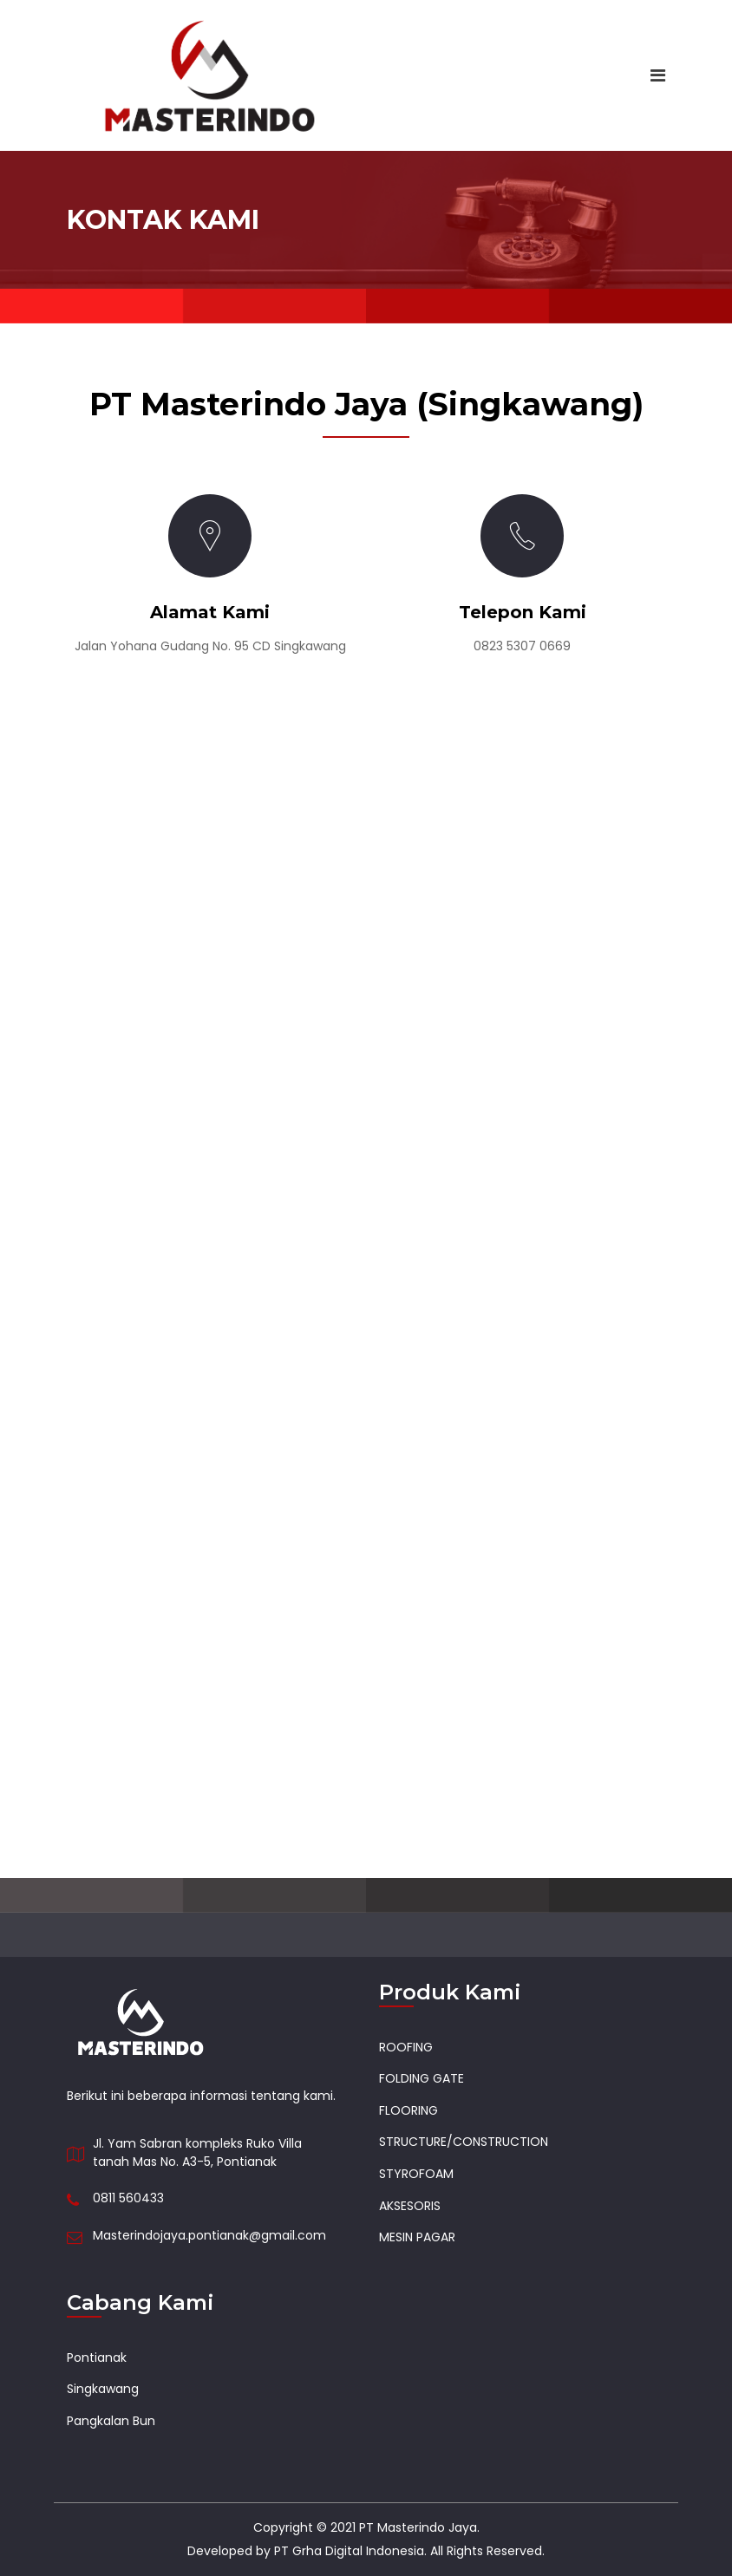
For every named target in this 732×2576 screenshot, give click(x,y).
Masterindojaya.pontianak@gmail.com (209, 2235)
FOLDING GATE (421, 2078)
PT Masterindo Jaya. (419, 2527)
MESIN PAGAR (417, 2237)
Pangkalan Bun (111, 2420)
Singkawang (103, 2388)
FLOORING (408, 2110)
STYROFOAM (416, 2173)
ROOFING (406, 2047)
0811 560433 (128, 2198)
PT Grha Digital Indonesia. (350, 2551)
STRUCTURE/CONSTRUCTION (463, 2141)
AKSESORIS (410, 2205)
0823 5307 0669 (522, 646)
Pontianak (97, 2357)
